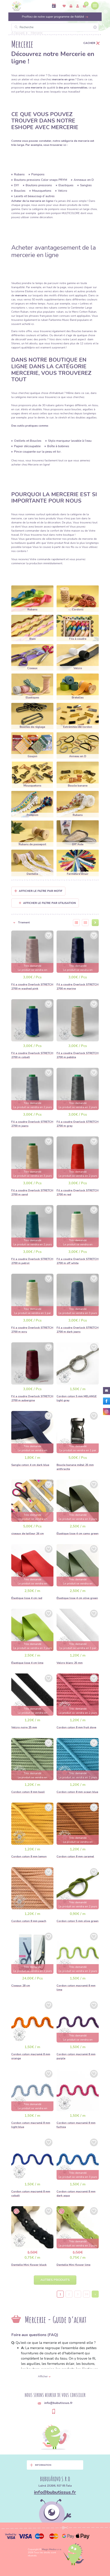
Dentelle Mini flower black (29, 2265)
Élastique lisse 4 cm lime (27, 1663)
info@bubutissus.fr (55, 2492)
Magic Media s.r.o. (52, 2549)
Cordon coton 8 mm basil (28, 1792)
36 (86, 2294)
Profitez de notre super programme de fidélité (55, 17)
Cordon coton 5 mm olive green (78, 1921)
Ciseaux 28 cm (20, 1985)
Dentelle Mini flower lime (73, 2265)
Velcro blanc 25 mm (70, 1663)
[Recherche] (55, 27)
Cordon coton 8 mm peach (28, 1921)
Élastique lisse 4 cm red (26, 1598)
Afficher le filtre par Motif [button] (40, 891)
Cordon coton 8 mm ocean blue (77, 1792)
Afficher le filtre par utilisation (47, 903)
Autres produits (55, 2280)
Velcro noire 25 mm (24, 1727)
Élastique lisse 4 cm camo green (78, 1533)
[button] (39, 922)
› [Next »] (95, 2294)
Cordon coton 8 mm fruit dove (76, 1727)
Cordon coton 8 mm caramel (75, 1856)
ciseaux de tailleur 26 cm (27, 1533)
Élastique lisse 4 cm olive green (77, 1598)
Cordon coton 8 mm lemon (29, 1856)
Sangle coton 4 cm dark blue (30, 1465)
